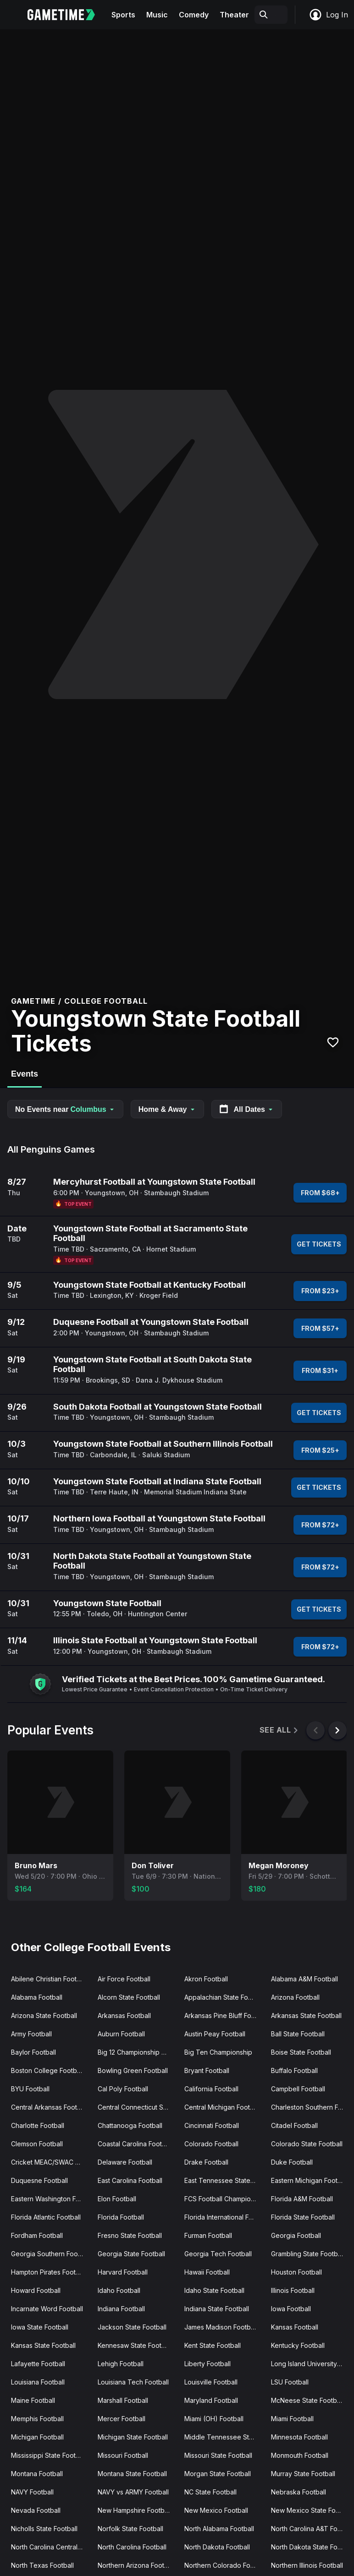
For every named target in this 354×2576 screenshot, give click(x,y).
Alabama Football (36, 1997)
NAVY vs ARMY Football (133, 2492)
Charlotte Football (37, 2125)
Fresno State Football (130, 2235)
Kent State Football (212, 2345)
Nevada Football (36, 2510)
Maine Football (33, 2400)
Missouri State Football (218, 2455)
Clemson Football (37, 2144)
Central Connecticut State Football (137, 2107)
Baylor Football (33, 2052)
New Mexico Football (216, 2510)
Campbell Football (298, 2089)
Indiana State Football (216, 2309)
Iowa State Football (39, 2327)
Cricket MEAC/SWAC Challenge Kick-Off (50, 2162)
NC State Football (210, 2492)
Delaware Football (125, 2162)
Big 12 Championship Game (137, 2052)
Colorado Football (211, 2144)
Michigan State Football (133, 2437)
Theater (234, 14)
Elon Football (117, 2199)
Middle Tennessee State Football (224, 2437)
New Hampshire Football (134, 2510)
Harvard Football (123, 2272)
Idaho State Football (214, 2290)
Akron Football (206, 1979)
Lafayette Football (38, 2364)
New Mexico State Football (310, 2510)
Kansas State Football (43, 2345)
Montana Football (37, 2474)
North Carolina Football (132, 2547)
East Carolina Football (130, 2180)
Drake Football (206, 2162)
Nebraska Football (298, 2492)
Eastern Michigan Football (309, 2180)
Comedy (194, 14)
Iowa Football (291, 2309)
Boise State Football (301, 2052)
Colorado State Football (307, 2144)
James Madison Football (220, 2327)
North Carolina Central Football (50, 2547)
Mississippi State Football (48, 2455)
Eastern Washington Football (50, 2199)
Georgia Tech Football (218, 2254)
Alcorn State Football (129, 1997)
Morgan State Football (217, 2474)
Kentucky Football (298, 2345)
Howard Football (36, 2290)
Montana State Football (132, 2474)
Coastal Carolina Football (135, 2144)
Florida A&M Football (302, 2199)
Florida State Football (303, 2217)
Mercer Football (121, 2419)
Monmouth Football (299, 2455)
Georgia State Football (131, 2254)
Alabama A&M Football (304, 1979)
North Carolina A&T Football (310, 2528)
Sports (123, 14)
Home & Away (167, 1109)
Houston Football (296, 2272)
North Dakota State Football (310, 2547)
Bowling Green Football (133, 2070)
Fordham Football (37, 2235)
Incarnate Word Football (47, 2309)
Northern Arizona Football (136, 2565)
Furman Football (208, 2235)
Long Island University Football (310, 2364)
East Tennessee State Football (224, 2180)
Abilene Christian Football (49, 1979)
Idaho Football (119, 2290)
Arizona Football (295, 1997)
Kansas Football (294, 2327)
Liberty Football (207, 2364)
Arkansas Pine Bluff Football (224, 2015)
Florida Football (121, 2217)
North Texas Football (42, 2565)
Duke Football (292, 2162)
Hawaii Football (207, 2272)
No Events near (65, 1109)
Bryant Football (206, 2070)
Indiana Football (121, 2309)
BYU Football (30, 2089)
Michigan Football (37, 2437)
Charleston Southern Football (310, 2107)
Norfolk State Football (130, 2528)
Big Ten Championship (218, 2052)
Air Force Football (124, 1979)
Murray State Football (303, 2474)
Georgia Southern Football (50, 2254)
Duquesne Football (39, 2180)
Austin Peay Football (214, 2034)
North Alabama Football (219, 2528)
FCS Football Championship (224, 2199)
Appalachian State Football (224, 1997)
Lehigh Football (121, 2364)
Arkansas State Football (306, 2015)
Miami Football (292, 2419)
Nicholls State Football (44, 2528)
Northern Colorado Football (224, 2565)
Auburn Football (121, 2034)
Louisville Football (211, 2382)
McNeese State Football (307, 2400)
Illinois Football (293, 2290)
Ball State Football (298, 2034)
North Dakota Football (217, 2547)
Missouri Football (123, 2455)
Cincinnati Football (211, 2125)
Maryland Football (211, 2400)
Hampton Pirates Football (48, 2272)
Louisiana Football (38, 2382)
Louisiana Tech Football (133, 2382)
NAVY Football (32, 2492)
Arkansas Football (124, 2015)
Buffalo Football (294, 2070)
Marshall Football (123, 2400)
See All (279, 1730)
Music (157, 14)
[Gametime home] (67, 14)
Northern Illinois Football (307, 2565)
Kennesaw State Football (135, 2345)
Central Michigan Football (222, 2107)
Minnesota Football (299, 2437)
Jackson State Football (132, 2327)
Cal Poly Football (123, 2089)
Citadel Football (294, 2125)
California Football (211, 2089)
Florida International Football (224, 2217)
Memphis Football (37, 2419)
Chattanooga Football (130, 2125)
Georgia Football (296, 2235)
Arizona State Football (44, 2015)
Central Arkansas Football (49, 2107)
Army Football (31, 2034)
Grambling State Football (307, 2254)
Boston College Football (47, 2070)
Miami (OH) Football (213, 2419)
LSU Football (290, 2382)
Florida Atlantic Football (46, 2217)
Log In (328, 15)
